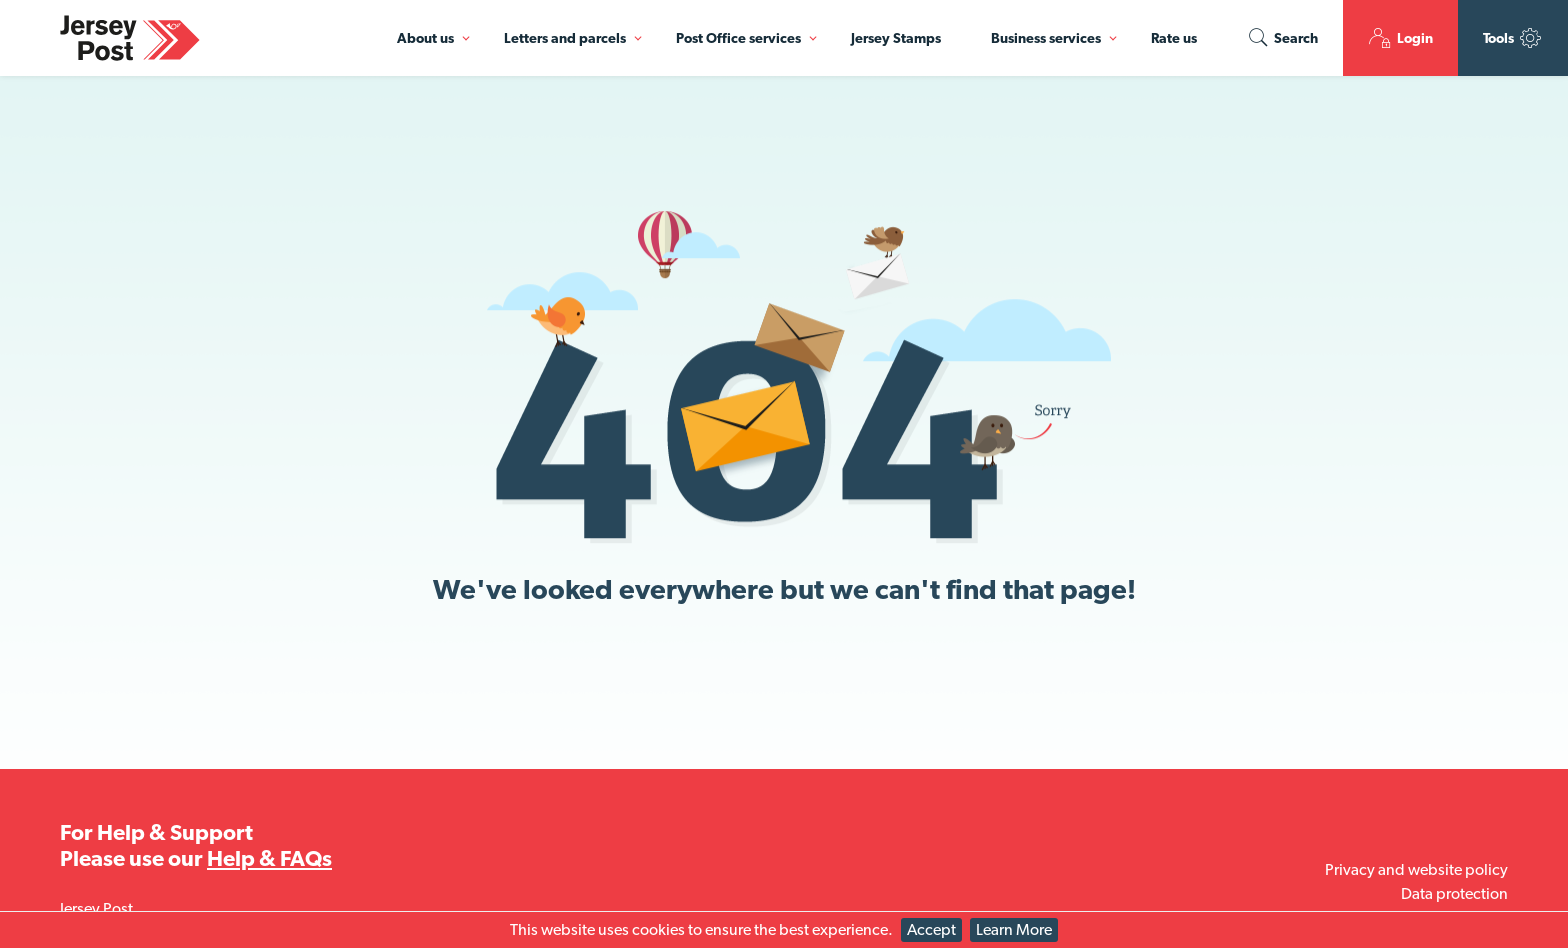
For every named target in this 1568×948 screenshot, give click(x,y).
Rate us (1174, 38)
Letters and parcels (565, 38)
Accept (931, 929)
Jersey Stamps (896, 38)
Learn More (1014, 929)
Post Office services (738, 38)
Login (1400, 38)
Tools (1513, 38)
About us (425, 38)
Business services (1046, 38)
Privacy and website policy (1416, 869)
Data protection (1454, 893)
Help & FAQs (269, 858)
